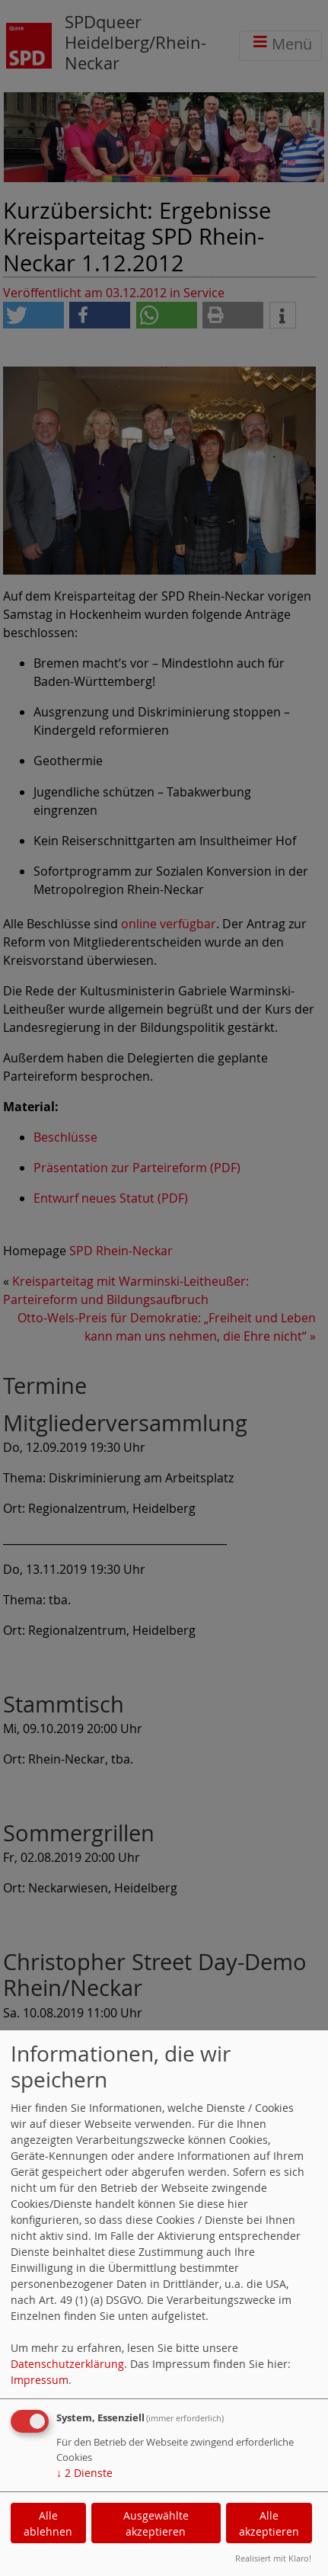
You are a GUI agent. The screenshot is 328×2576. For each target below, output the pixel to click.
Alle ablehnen (48, 2523)
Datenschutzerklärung (67, 2364)
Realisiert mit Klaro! (273, 2558)
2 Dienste (84, 2472)
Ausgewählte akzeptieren (156, 2523)
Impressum (39, 2380)
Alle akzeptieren (269, 2523)
